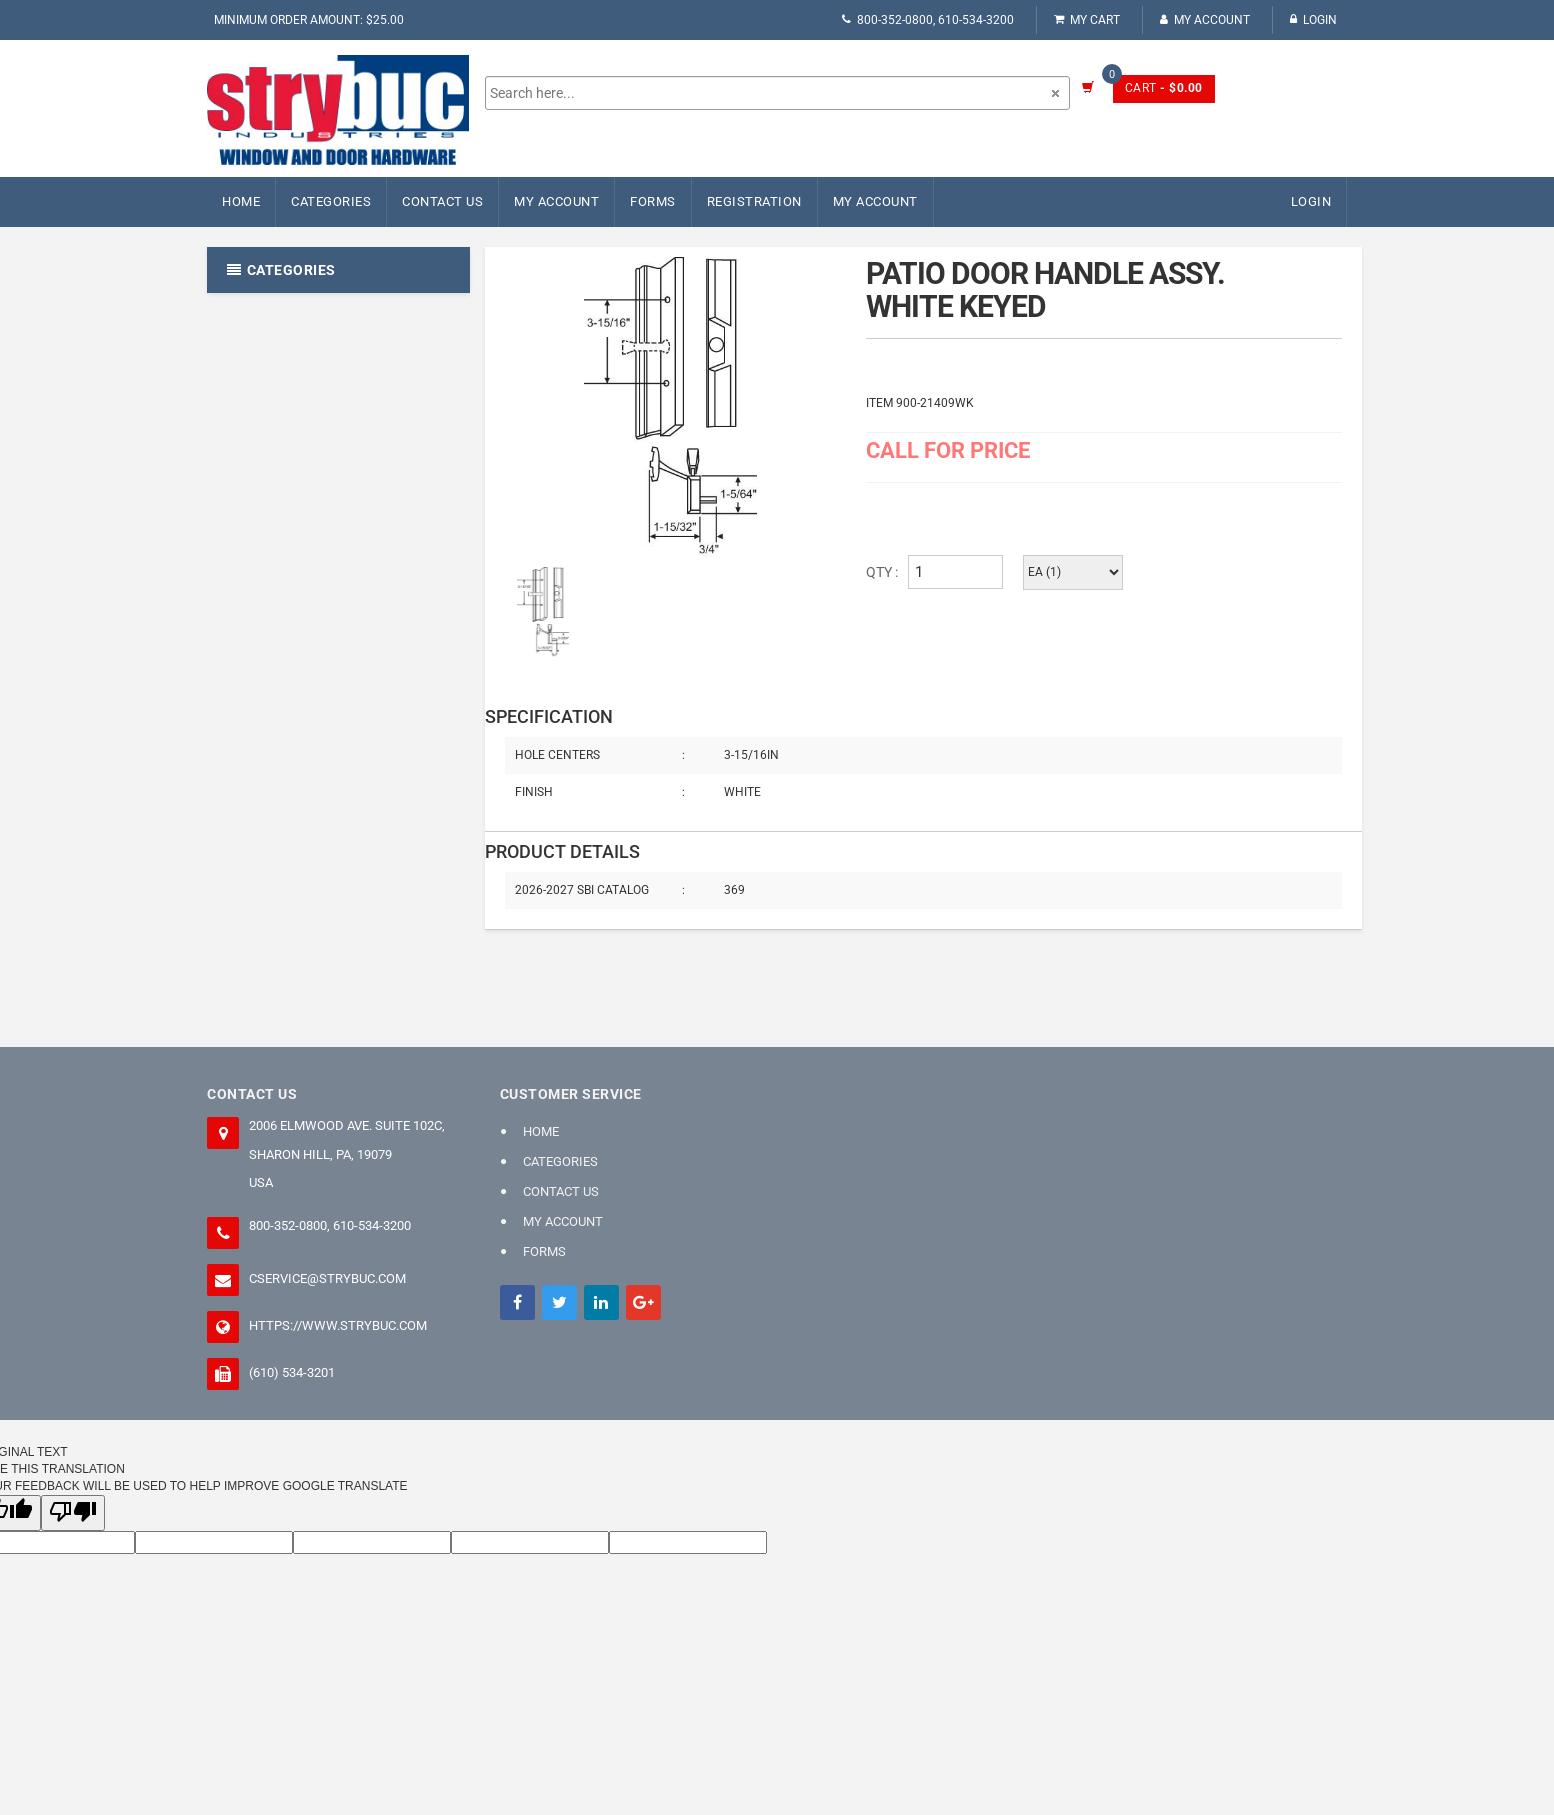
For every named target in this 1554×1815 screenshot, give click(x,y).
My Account (1205, 20)
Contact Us (442, 201)
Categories (331, 201)
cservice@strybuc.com (327, 1278)
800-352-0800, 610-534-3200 (928, 20)
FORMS (653, 201)
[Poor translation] (73, 1512)
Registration (754, 201)
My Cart (1087, 20)
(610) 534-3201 (292, 1372)
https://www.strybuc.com (338, 1325)
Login (1313, 20)
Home (241, 201)
